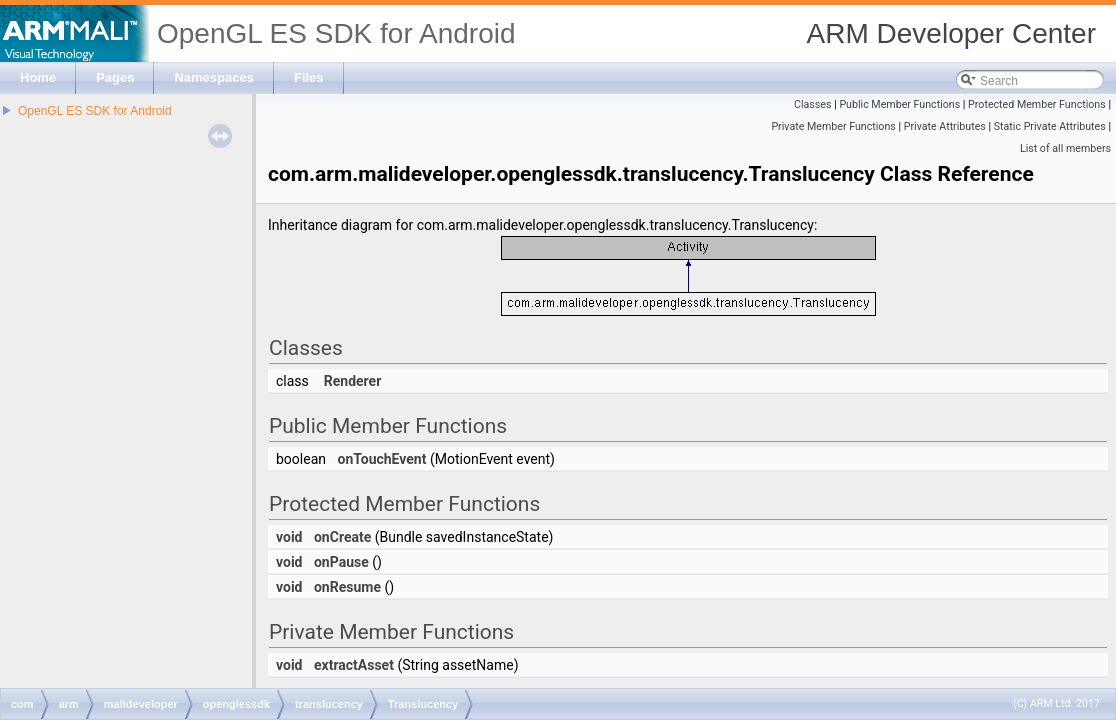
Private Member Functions (833, 126)
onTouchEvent (381, 459)
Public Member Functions (899, 104)
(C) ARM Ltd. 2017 (1056, 703)
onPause (341, 562)
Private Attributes (945, 126)
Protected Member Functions (1037, 104)
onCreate (342, 537)
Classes (812, 104)
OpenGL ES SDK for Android (95, 111)
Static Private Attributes (1050, 126)
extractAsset (354, 665)
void (289, 537)
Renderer (353, 381)
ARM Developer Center (951, 33)
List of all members (1065, 148)
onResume (347, 587)
